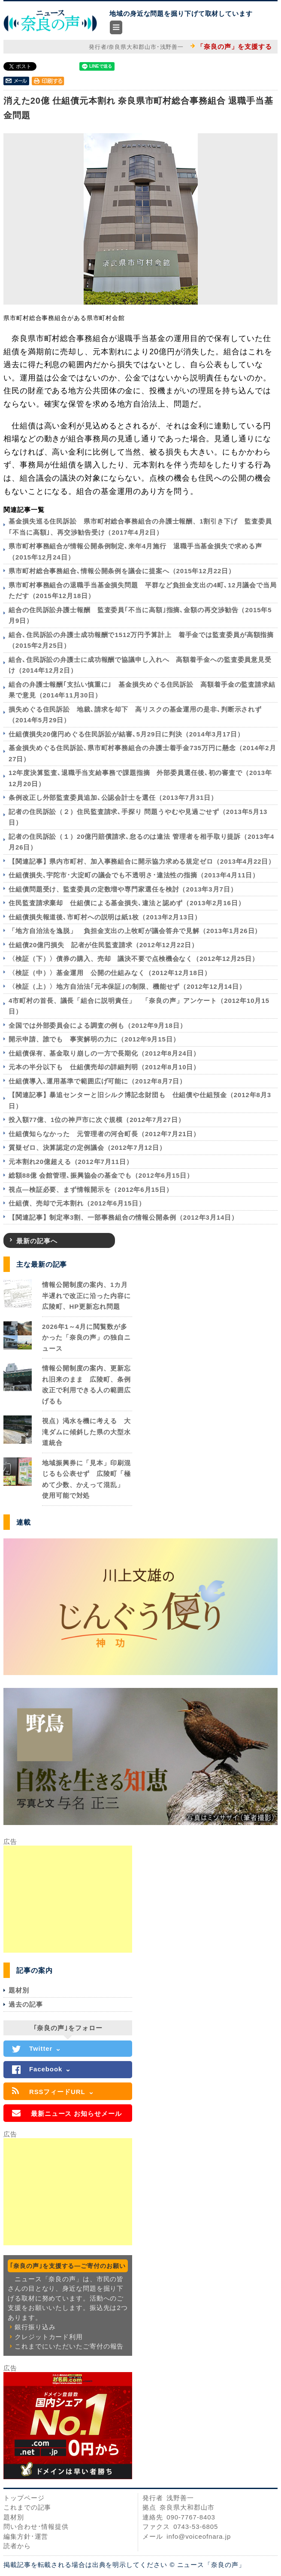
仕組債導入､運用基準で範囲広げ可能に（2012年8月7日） (97, 1081)
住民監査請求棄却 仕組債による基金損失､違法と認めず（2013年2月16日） (127, 903)
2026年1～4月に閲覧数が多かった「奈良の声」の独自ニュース (86, 1337)
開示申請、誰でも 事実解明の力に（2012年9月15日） (94, 1039)
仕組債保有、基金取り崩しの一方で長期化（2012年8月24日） (104, 1053)
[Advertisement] (67, 1899)
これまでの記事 (27, 2507)
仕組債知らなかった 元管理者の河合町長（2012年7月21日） (104, 1133)
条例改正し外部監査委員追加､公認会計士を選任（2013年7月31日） (113, 797)
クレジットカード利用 (49, 2336)
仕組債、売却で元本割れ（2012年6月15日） (77, 1203)
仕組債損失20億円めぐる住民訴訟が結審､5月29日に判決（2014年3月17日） (126, 734)
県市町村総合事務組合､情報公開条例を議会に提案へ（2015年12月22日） (122, 570)
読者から (17, 2545)
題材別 (19, 1990)
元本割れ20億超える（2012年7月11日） (71, 1161)
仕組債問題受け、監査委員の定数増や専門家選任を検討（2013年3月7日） (123, 889)
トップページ (23, 2497)
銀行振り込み (35, 2327)
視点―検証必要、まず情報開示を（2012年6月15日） (91, 1189)
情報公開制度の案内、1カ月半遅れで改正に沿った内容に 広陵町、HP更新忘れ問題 (90, 1295)
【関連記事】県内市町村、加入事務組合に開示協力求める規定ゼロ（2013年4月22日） (142, 861)
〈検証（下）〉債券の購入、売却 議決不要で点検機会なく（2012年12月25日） (134, 958)
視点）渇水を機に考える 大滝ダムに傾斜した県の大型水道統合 (86, 1431)
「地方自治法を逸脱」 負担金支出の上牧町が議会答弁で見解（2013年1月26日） (135, 930)
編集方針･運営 (25, 2536)
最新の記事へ (36, 1241)
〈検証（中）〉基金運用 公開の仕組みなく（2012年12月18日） (110, 972)
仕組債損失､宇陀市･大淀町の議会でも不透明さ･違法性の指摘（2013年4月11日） (134, 875)
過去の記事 (26, 2004)
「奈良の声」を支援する (234, 46)
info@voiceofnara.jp (198, 2536)
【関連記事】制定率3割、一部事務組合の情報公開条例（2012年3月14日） (123, 1217)
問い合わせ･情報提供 (36, 2526)
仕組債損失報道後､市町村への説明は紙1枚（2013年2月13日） (105, 917)
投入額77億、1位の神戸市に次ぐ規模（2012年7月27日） (96, 1119)
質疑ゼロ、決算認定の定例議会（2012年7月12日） (87, 1147)
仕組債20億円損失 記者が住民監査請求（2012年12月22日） (103, 944)
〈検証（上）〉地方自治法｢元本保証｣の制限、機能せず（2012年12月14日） (127, 986)
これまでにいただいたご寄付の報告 (69, 2346)
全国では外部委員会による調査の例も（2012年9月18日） (98, 1025)
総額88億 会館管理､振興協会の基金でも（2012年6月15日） (101, 1175)
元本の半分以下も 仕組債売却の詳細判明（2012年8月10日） (104, 1067)
